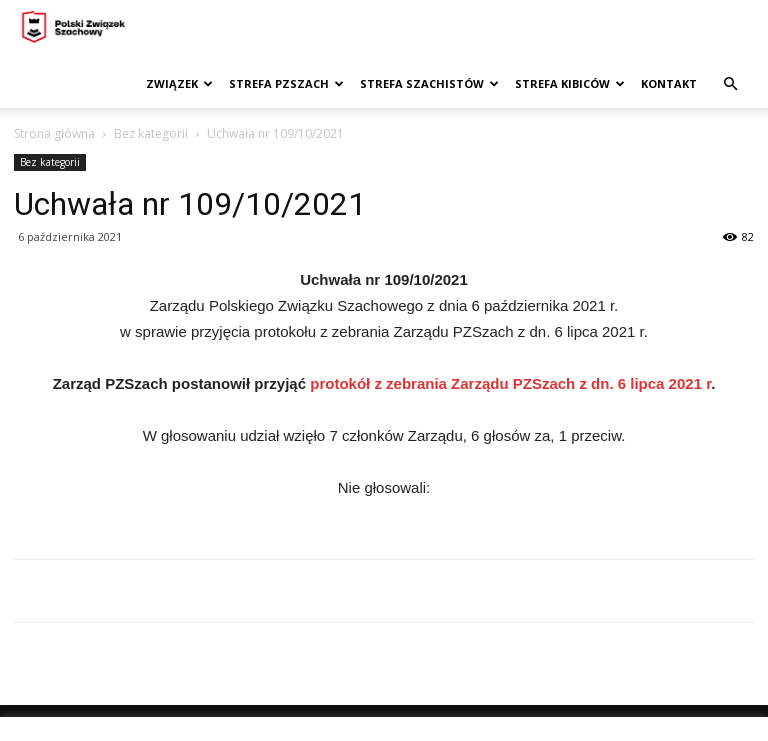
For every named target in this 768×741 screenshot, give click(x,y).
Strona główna (54, 133)
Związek (179, 83)
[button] (730, 84)
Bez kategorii (151, 133)
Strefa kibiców (570, 83)
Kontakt (669, 83)
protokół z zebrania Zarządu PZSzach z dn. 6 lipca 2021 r (510, 383)
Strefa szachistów (429, 83)
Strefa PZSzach (286, 83)
